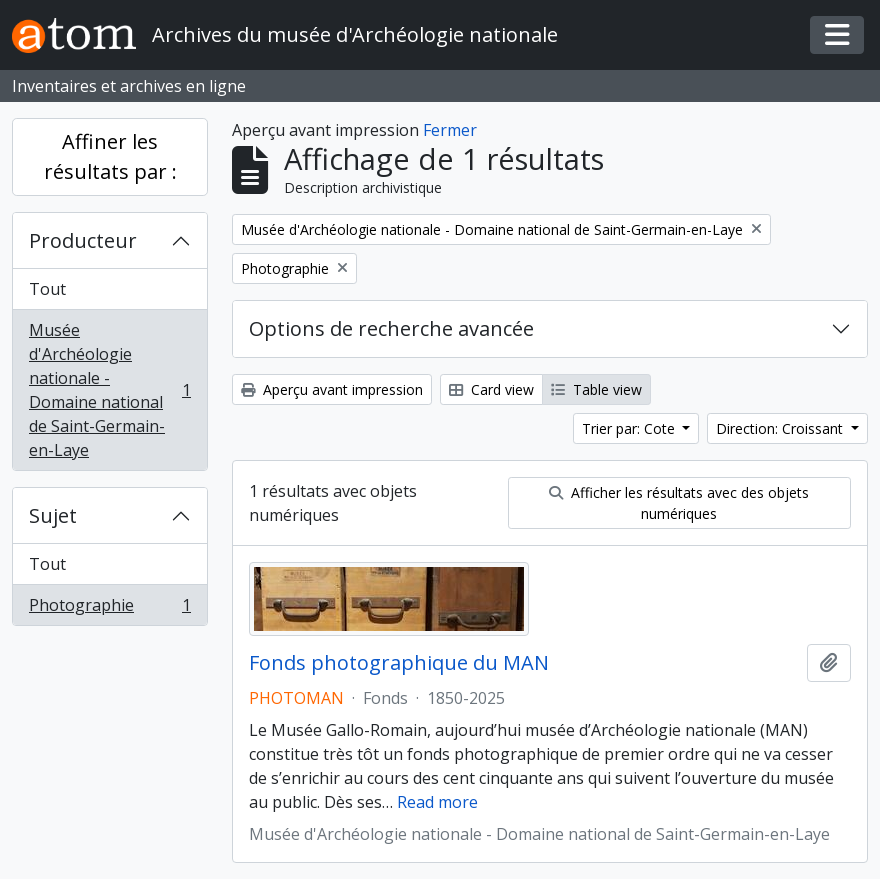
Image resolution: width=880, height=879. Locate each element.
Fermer (450, 130)
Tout (47, 289)
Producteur (83, 240)
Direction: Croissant (781, 428)
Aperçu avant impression (332, 389)
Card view (491, 389)
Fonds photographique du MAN (399, 663)
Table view (596, 389)
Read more (437, 802)
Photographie (109, 609)
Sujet (53, 515)
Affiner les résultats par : (110, 156)
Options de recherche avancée (391, 328)
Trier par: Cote (630, 428)
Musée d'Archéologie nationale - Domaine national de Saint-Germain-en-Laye (109, 390)
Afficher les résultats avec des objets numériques (679, 503)
